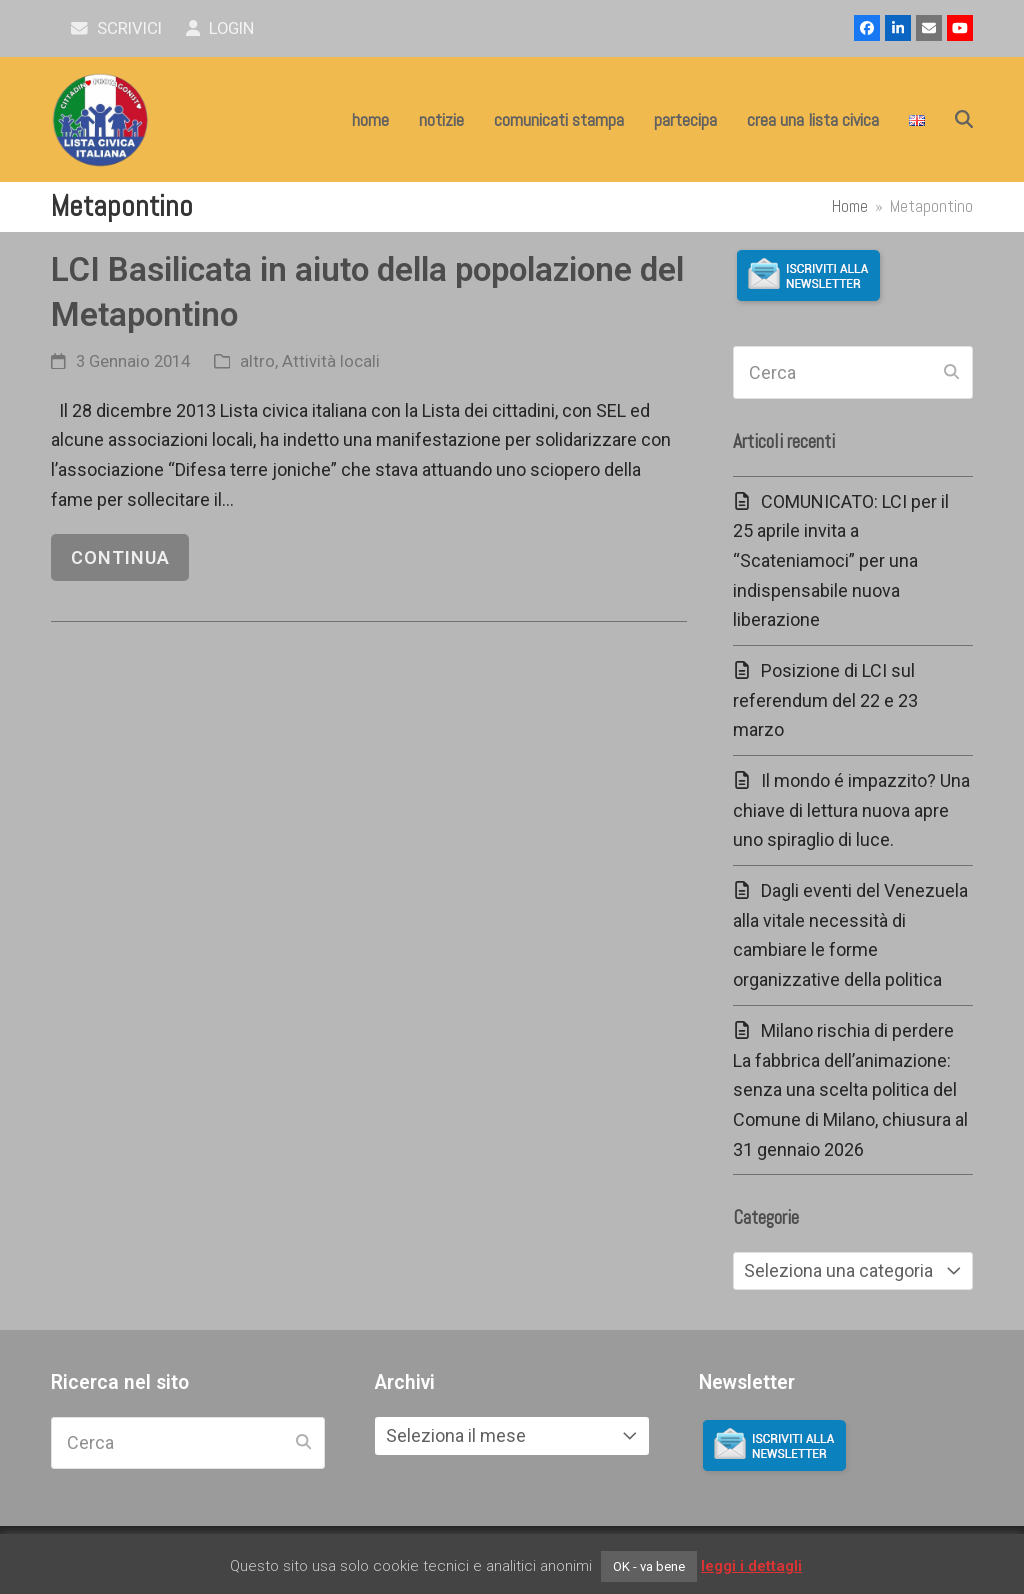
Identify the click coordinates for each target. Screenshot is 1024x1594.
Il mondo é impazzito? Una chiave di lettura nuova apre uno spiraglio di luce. (851, 810)
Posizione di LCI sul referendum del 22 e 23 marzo (825, 700)
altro (257, 361)
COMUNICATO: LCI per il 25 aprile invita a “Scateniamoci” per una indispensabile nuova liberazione (841, 561)
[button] (964, 120)
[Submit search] (951, 373)
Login (220, 28)
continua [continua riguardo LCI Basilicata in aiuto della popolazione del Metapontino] (120, 557)
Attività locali (331, 361)
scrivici (116, 28)
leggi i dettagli (751, 1566)
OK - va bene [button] (649, 1566)
